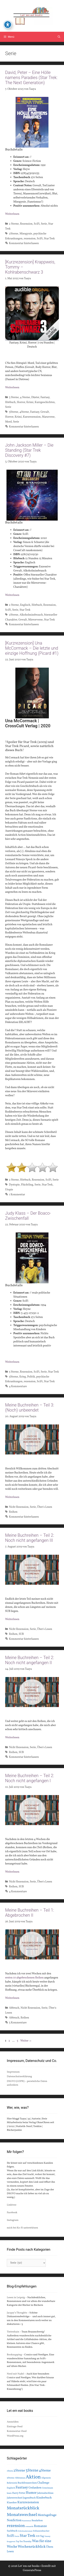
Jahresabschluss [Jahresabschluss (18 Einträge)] (45, 2493)
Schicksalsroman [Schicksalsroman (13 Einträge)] (25, 2531)
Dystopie (14, 1185)
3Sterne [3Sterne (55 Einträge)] (32, 2470)
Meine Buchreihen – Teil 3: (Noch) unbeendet (29, 1408)
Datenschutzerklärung (19, 2076)
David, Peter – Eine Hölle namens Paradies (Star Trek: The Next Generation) (31, 77)
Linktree (11, 2205)
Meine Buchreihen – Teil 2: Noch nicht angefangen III (29, 1538)
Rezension (26, 224)
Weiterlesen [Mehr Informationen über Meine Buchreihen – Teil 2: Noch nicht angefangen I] (12, 1872)
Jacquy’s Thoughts (17, 2313)
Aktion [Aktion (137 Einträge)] (33, 2477)
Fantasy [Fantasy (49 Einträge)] (22, 2487)
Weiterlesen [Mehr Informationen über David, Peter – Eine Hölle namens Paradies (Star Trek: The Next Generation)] (12, 214)
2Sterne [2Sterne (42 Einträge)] (19, 2470)
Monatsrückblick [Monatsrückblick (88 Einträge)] (23, 2508)
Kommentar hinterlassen (24, 243)
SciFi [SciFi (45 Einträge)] (10, 2535)
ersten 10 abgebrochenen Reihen (24, 1978)
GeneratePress (32, 2570)
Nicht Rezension (19, 1507)
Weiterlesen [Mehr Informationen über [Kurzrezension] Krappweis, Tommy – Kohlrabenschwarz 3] (12, 387)
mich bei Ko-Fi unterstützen (22, 2228)
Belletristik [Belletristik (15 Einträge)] (12, 2483)
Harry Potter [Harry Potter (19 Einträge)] (18, 2493)
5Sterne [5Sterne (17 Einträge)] (11, 2477)
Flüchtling (27, 1185)
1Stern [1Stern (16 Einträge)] (10, 2471)
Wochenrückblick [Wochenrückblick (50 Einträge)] (32, 2546)
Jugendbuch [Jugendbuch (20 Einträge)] (29, 2498)
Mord (8, 422)
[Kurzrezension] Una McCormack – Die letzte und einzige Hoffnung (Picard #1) (31, 648)
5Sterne (13, 1377)
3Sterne (13, 412)
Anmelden (13, 2422)
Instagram (12, 2220)
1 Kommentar (17, 1194)
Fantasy (44, 397)
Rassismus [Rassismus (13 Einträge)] (26, 2520)
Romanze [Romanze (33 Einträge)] (40, 2526)
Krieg (22, 1377)
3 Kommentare (18, 2023)
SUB (21, 1634)
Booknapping (14, 2355)
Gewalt (44, 412)
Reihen (13, 1512)
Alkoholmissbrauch (31, 615)
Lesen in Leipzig (16, 2297)
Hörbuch (10, 402)
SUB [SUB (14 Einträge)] (38, 2536)
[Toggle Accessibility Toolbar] (8, 9)
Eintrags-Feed (15, 2426)
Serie (44, 224)
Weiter (25, 2041)
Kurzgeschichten (45, 402)
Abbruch (14, 2008)
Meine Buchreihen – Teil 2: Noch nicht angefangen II (29, 1660)
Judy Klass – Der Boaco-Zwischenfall (28, 1216)
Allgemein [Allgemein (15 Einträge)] (46, 2477)
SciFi (37, 224)
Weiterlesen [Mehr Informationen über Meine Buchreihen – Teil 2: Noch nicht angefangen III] (12, 1619)
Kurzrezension (32, 417)
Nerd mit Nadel (15, 2374)
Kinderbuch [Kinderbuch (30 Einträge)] (44, 2498)
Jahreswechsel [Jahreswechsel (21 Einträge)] (15, 2498)
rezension (29, 239)
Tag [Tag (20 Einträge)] (42, 2536)
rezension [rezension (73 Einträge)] (16, 2526)
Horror (21, 402)
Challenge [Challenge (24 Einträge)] (43, 2483)
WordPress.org (15, 2436)
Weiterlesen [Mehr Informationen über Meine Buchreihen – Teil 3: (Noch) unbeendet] (12, 1497)
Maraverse (48, 417)
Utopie (9, 1190)
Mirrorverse (35, 620)
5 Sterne (14, 1372)
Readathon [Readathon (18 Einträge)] (37, 2520)
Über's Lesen (44, 1507)
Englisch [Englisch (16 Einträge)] (11, 2487)
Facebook (12, 2212)
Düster (35, 397)
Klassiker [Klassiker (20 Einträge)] (12, 2502)
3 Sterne (14, 397)
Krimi (29, 402)
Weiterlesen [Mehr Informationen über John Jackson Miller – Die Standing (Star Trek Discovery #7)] (12, 595)
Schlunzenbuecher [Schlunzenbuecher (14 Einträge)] (41, 2531)
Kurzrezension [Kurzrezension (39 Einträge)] (28, 2502)
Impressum (13, 2072)
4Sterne (24, 412)
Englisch (25, 605)
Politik (31, 1377)
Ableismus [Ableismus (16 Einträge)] (20, 2477)
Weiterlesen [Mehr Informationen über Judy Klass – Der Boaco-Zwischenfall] (12, 1362)
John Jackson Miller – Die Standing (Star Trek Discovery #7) (29, 450)
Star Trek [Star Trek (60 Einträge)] (27, 2536)
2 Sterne (14, 224)
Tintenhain (13, 2332)
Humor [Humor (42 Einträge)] (31, 2493)
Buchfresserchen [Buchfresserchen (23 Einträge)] (27, 2483)
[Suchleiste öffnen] (59, 37)
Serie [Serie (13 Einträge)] (17, 2536)
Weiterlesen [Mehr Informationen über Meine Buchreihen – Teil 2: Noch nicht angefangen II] (12, 1737)
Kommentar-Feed (16, 2431)
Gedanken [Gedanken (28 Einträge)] (35, 2488)
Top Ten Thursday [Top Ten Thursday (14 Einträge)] (24, 2541)
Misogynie (25, 234)
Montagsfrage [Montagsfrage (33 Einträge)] (47, 2515)
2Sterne (13, 234)
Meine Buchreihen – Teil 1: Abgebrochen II (29, 1913)
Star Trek (49, 239)
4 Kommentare (18, 1386)
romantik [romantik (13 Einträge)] (29, 2526)
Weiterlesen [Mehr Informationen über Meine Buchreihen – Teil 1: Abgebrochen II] (12, 1998)
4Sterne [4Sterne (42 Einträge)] (45, 2470)
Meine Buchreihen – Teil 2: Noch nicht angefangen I (29, 1778)
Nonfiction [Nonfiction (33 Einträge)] (14, 2520)
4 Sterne (25, 397)
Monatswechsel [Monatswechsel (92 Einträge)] (22, 2515)
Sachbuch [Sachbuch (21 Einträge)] (12, 2531)
